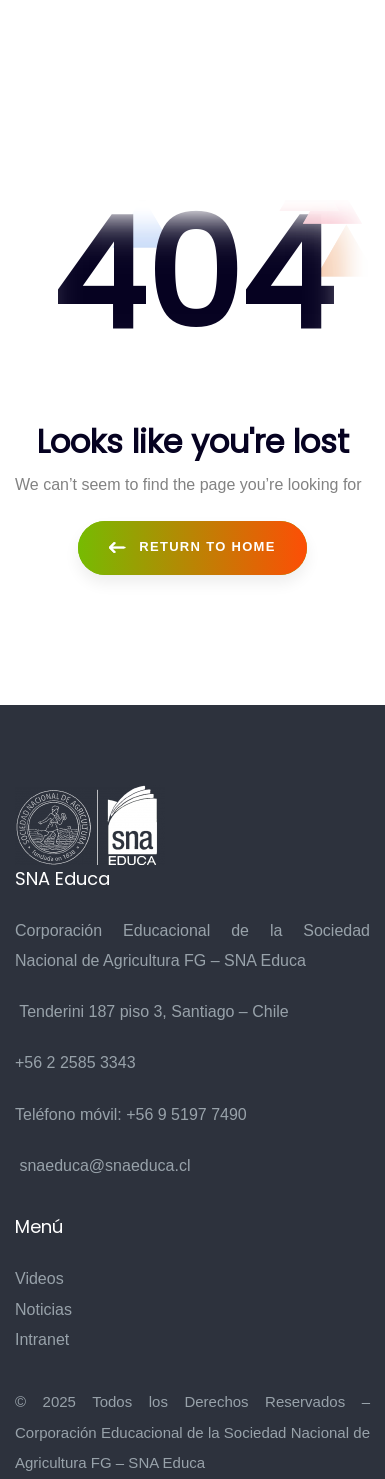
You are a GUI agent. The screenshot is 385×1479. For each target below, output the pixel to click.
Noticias (43, 1309)
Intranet (42, 1339)
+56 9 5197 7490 (186, 1114)
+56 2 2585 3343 (75, 1062)
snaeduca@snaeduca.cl (104, 1165)
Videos (39, 1278)
